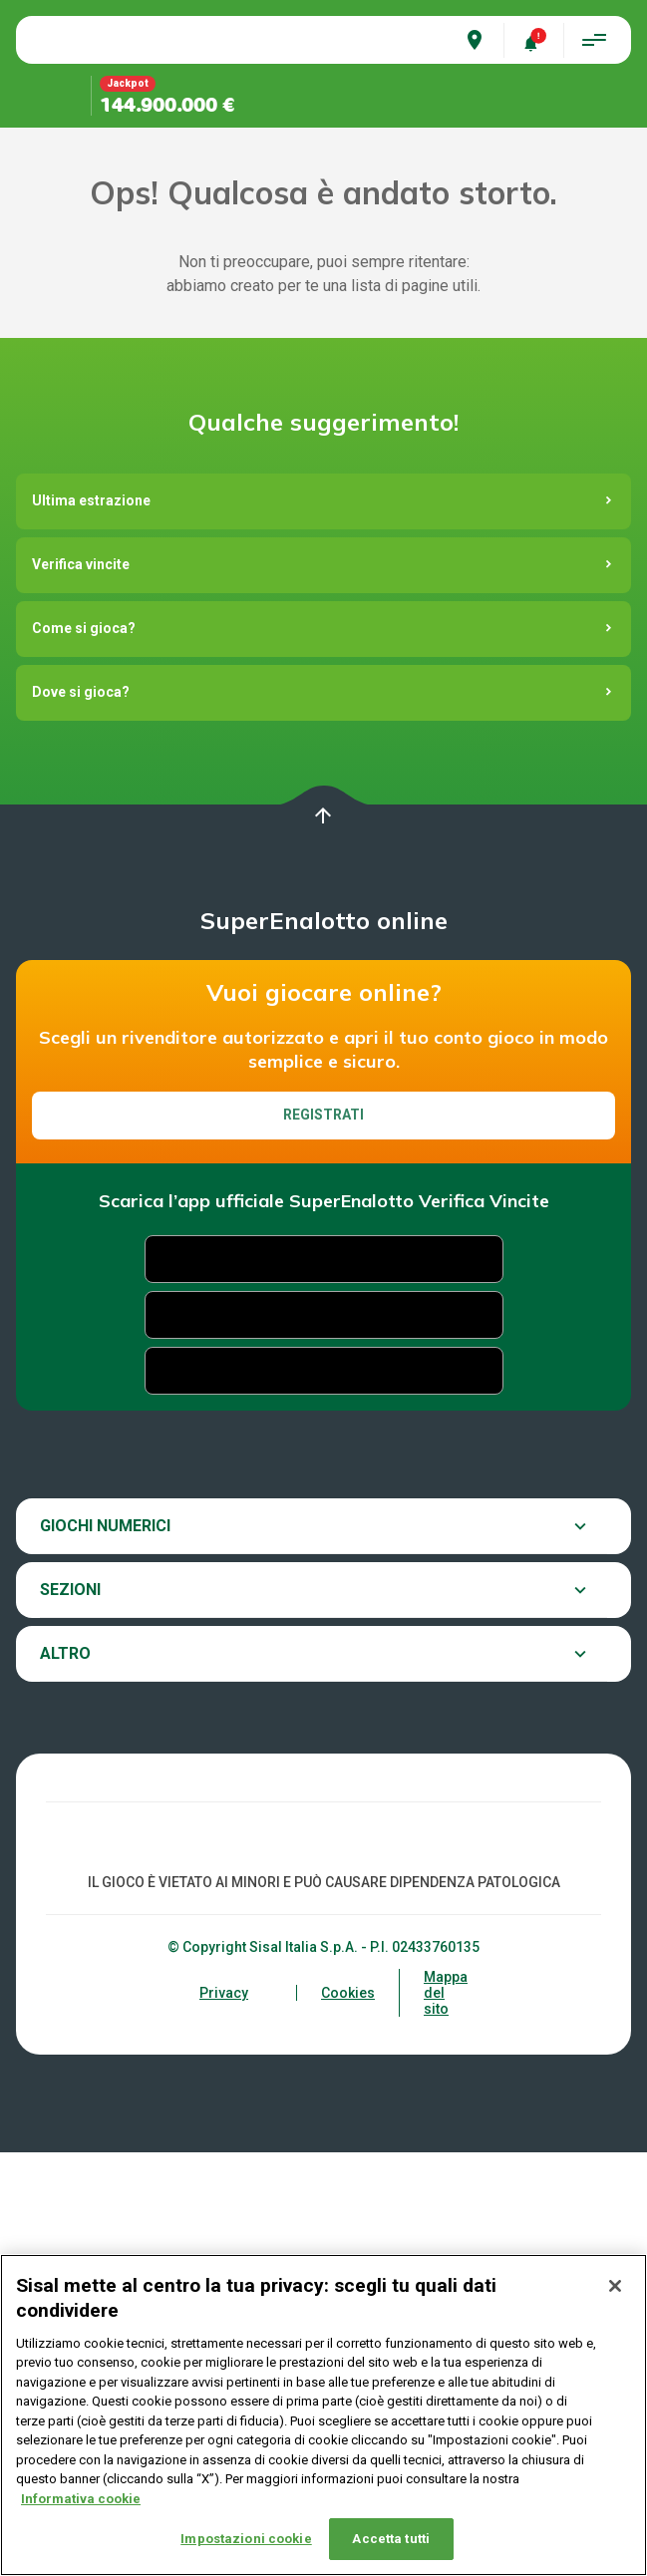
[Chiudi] (615, 2286)
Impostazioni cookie (245, 2538)
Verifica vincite (81, 948)
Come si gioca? (84, 1012)
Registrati (323, 1498)
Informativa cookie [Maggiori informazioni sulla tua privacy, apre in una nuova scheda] (81, 2498)
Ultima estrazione (91, 884)
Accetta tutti (391, 2538)
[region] (323, 2415)
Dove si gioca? (81, 1076)
